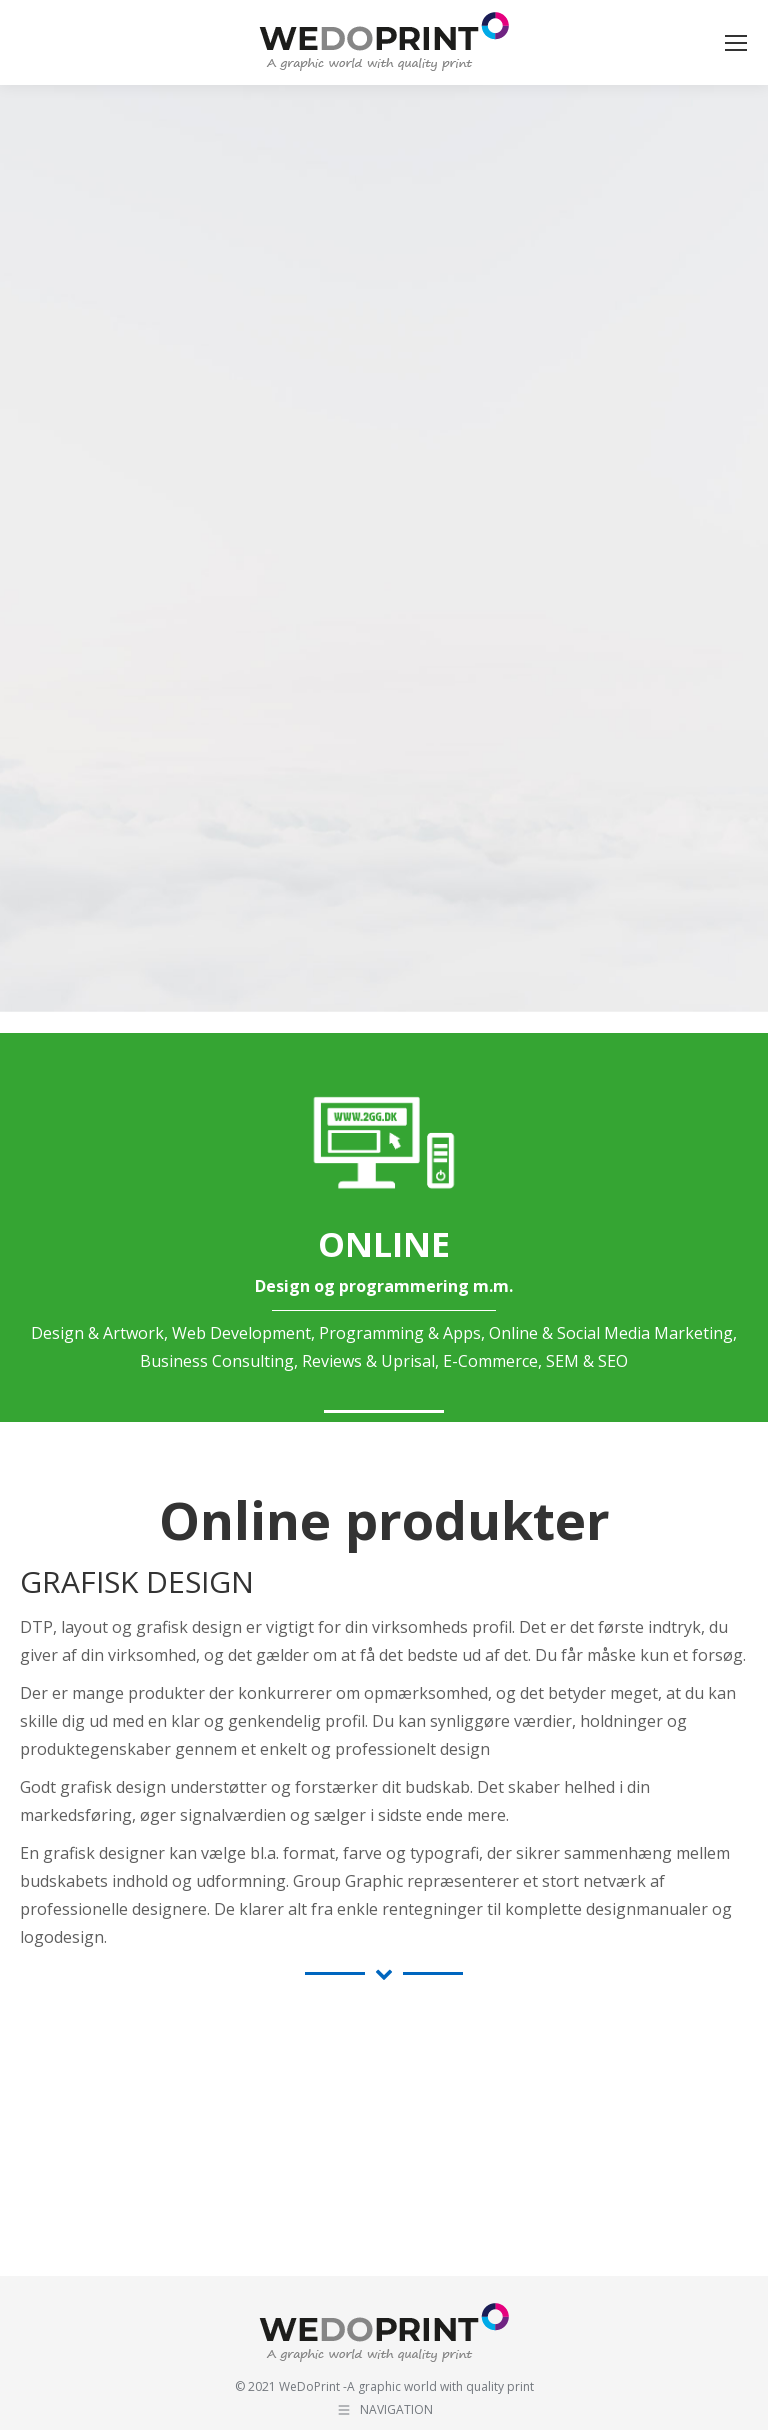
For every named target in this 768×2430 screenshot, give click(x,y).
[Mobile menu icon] (736, 43)
